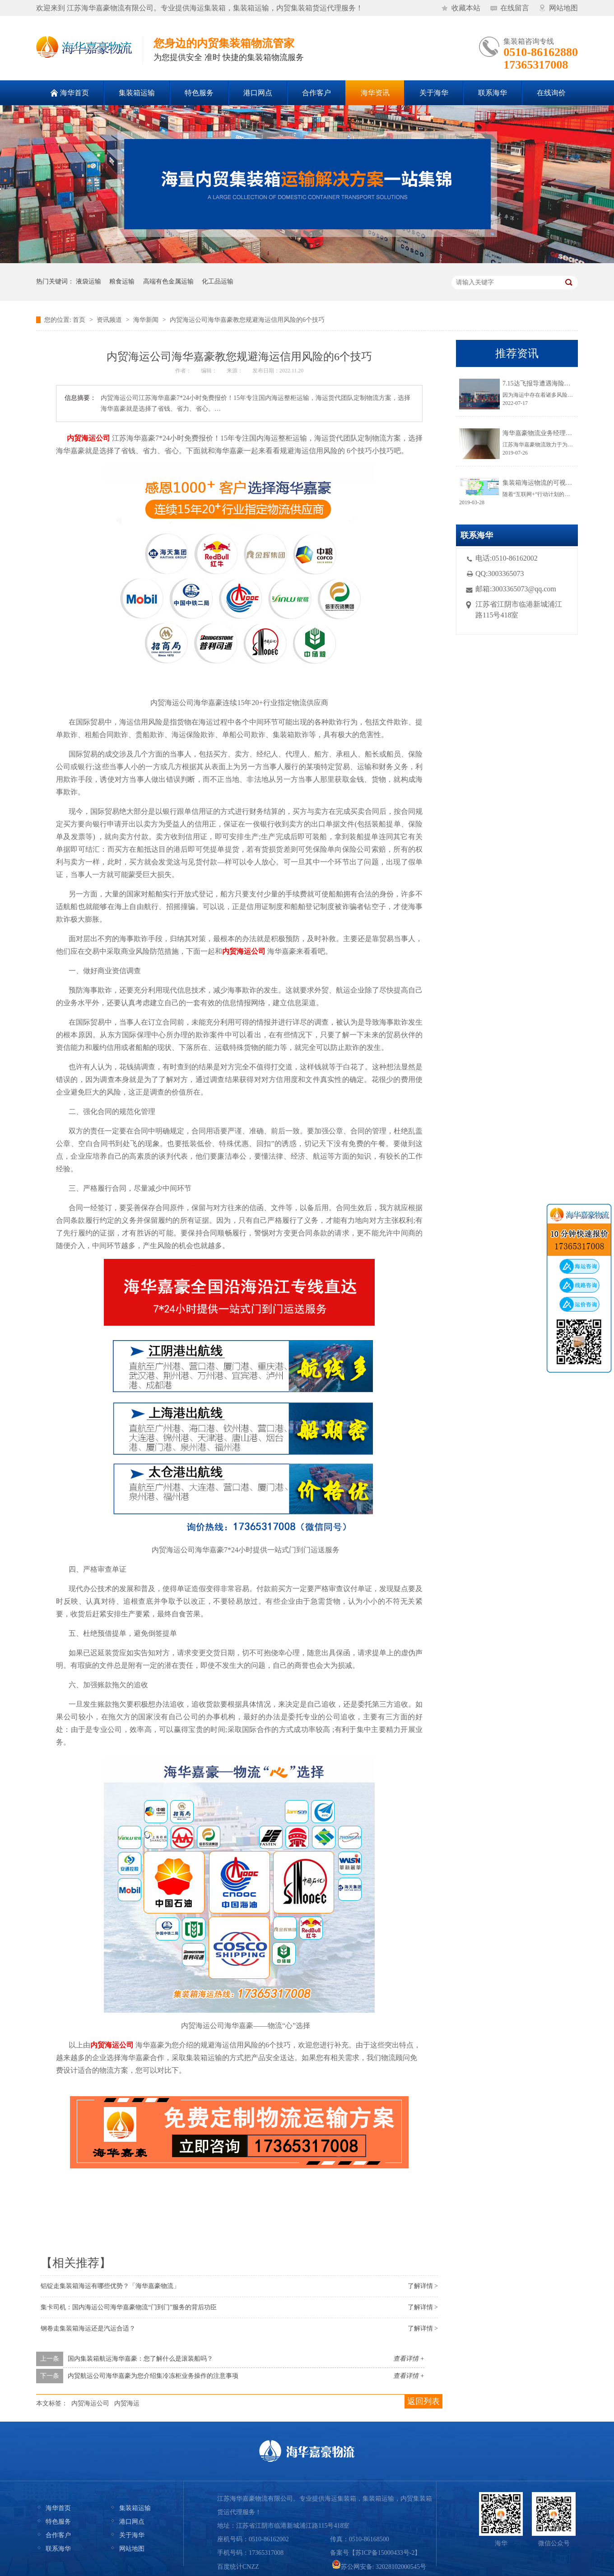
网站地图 (563, 8)
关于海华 (131, 2535)
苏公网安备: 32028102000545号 (379, 2566)
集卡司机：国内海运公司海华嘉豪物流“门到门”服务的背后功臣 (129, 2307)
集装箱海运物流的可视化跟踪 (543, 482)
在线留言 (514, 8)
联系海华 (58, 2548)
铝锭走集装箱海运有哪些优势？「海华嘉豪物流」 (110, 2286)
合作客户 (58, 2535)
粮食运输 (122, 281)
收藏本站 (465, 8)
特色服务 (58, 2521)
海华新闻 (145, 319)
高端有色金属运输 (168, 281)
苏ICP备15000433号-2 (384, 2552)
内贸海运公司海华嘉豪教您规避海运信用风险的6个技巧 (247, 319)
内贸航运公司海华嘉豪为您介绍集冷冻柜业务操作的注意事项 (153, 2375)
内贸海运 (127, 2403)
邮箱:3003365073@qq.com (515, 589)
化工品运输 (217, 281)
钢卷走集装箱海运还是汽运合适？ (88, 2328)
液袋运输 (88, 281)
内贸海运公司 (90, 2403)
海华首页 (58, 2508)
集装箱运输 (135, 2508)
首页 (79, 319)
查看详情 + (408, 2358)
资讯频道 (109, 319)
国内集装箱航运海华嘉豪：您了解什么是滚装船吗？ (140, 2358)
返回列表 (423, 2401)
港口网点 (131, 2521)
